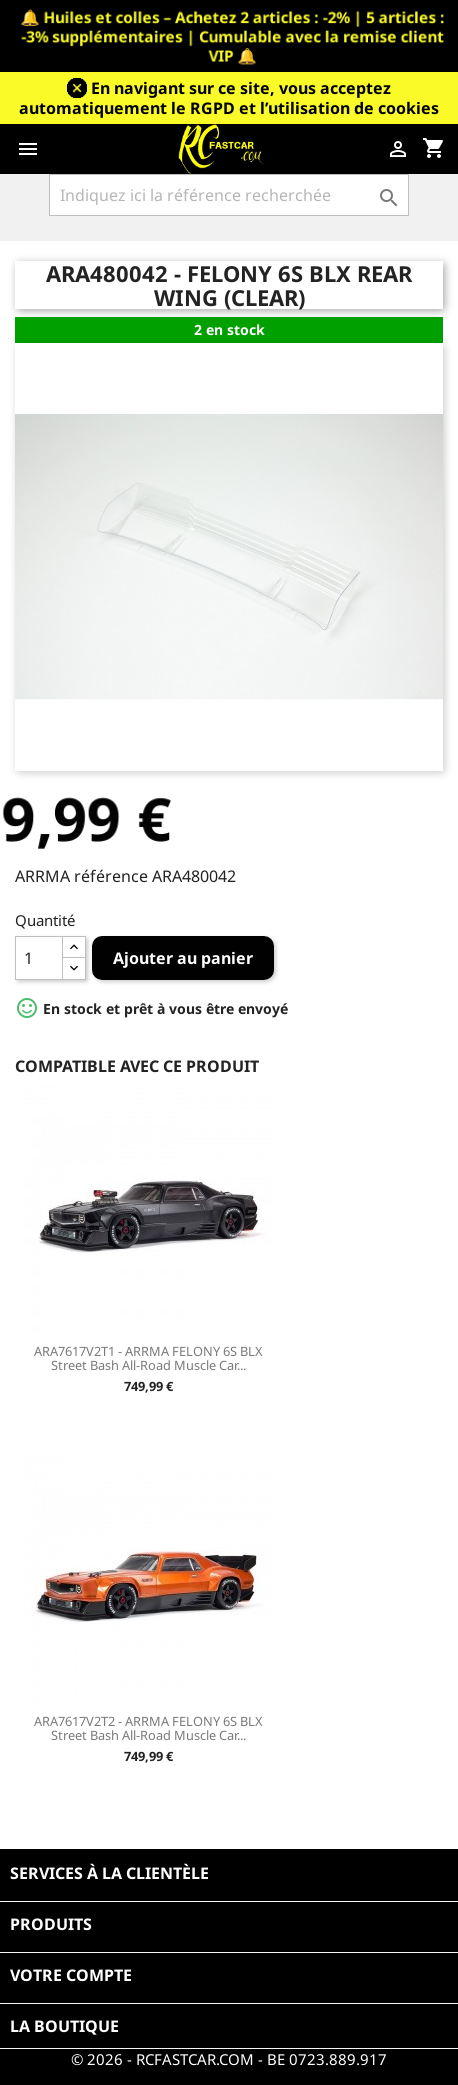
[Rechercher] (228, 195)
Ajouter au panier (183, 958)
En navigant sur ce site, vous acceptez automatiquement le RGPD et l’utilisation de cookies (229, 98)
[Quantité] (39, 958)
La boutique (64, 2026)
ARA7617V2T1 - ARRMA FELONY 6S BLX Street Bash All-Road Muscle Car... (148, 1358)
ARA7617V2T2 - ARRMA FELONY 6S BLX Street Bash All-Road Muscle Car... (148, 1728)
